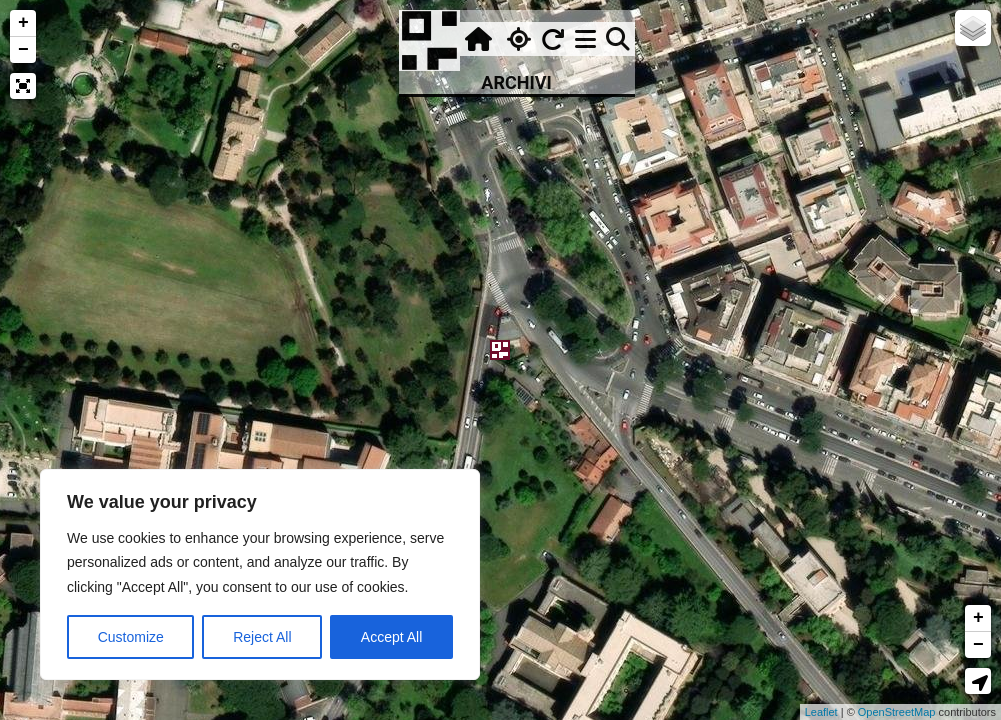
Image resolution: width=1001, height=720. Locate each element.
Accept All (391, 637)
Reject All (262, 637)
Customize (131, 637)
